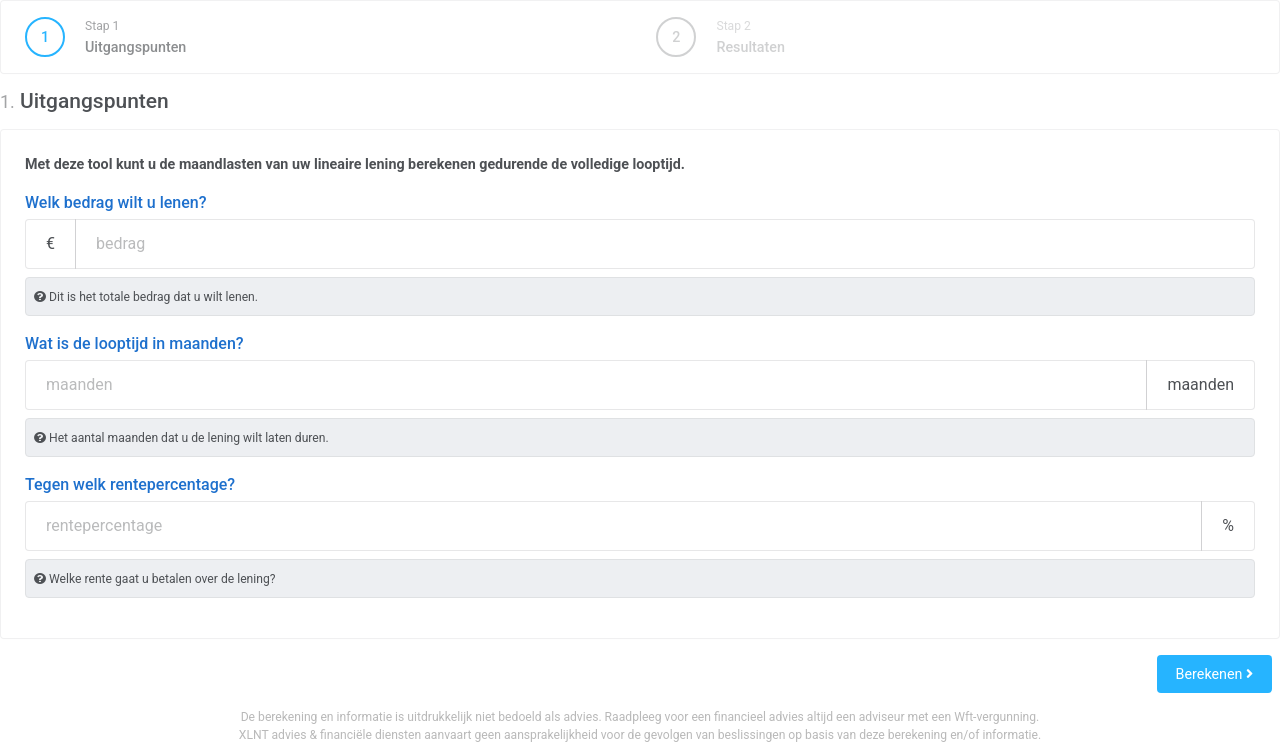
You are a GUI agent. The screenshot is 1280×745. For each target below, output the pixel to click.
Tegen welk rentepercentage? (130, 484)
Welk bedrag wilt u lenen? (115, 202)
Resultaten (720, 37)
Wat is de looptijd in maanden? (134, 343)
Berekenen (1214, 674)
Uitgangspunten (323, 37)
